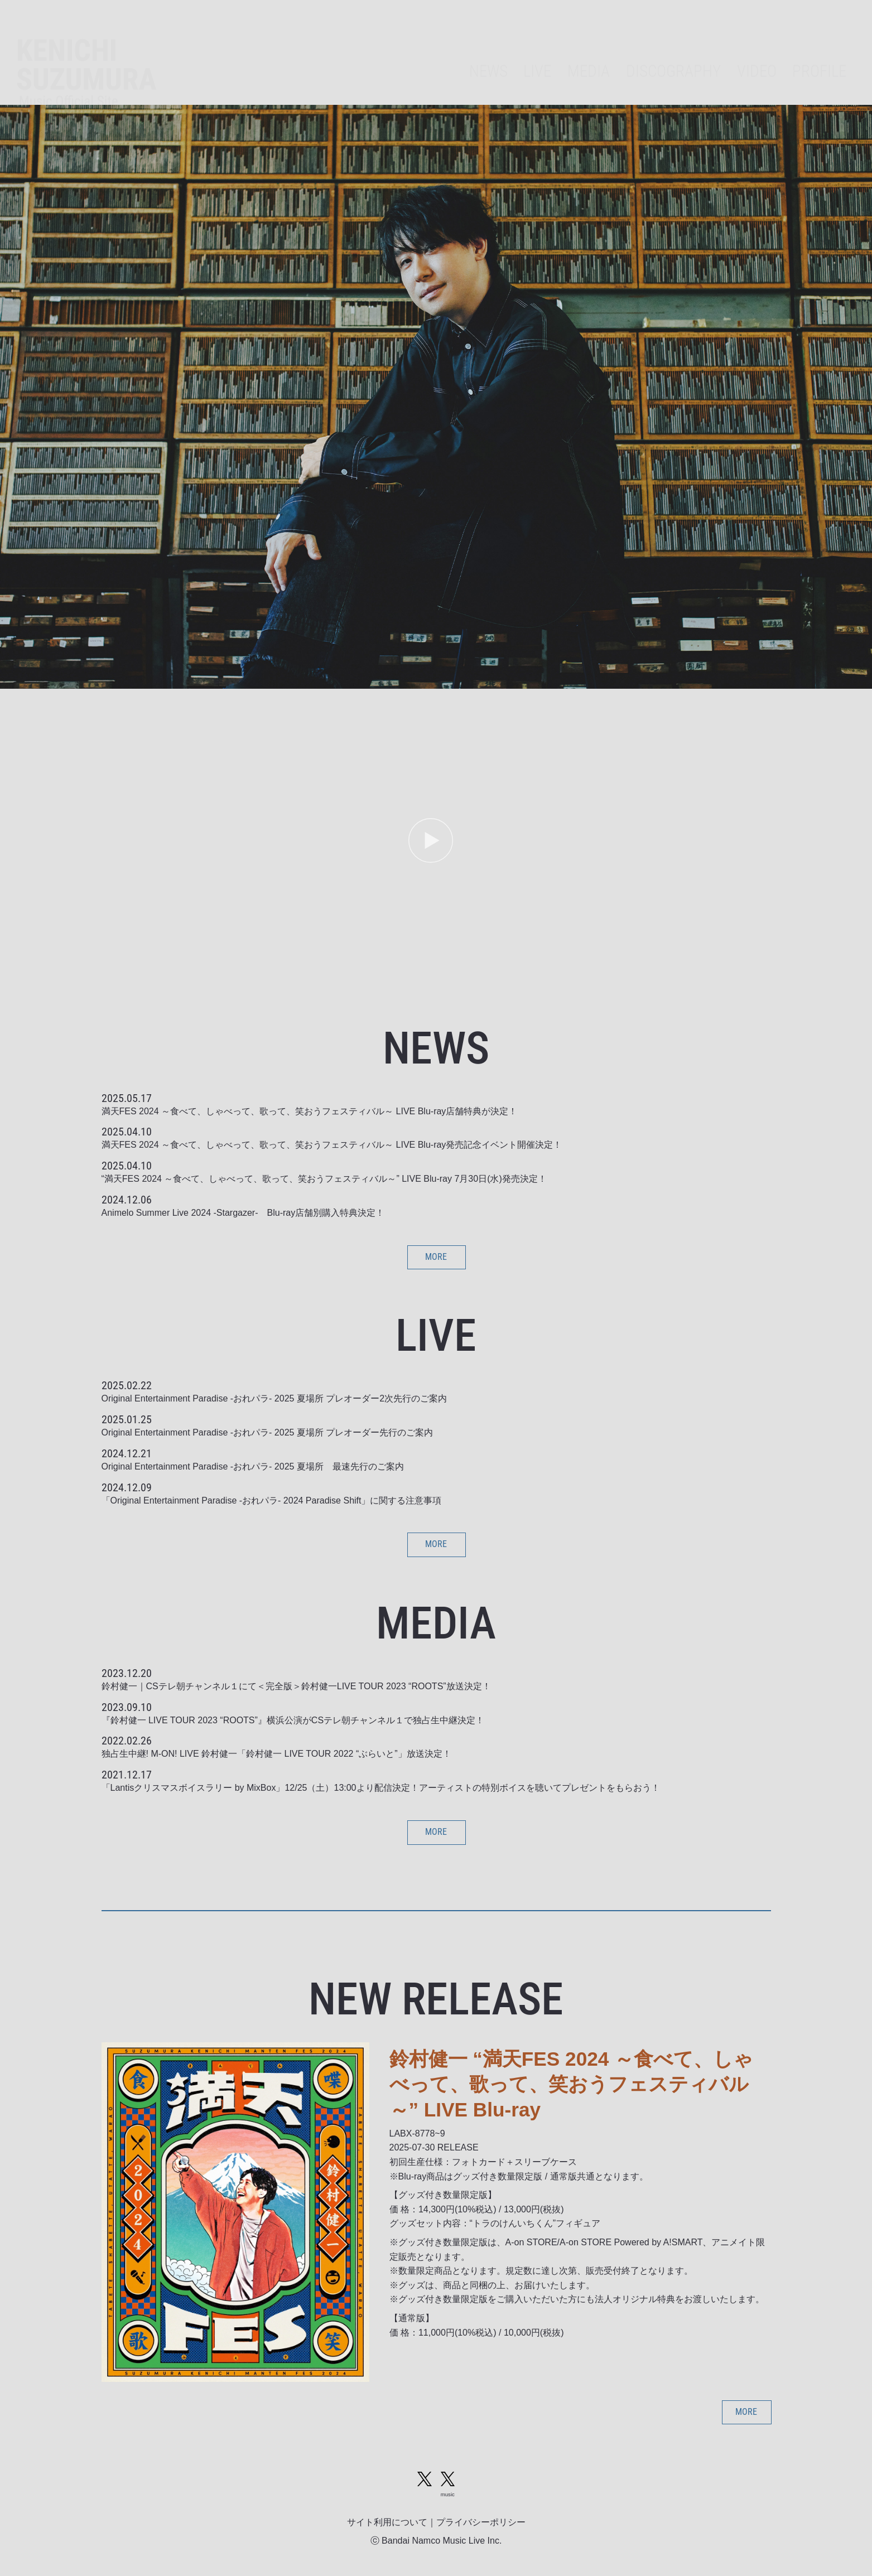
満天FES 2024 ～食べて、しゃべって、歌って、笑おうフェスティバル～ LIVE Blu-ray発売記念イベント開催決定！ (332, 1144)
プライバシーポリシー (481, 2522)
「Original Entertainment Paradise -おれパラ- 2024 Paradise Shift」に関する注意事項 (272, 1500)
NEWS (488, 51)
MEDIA (588, 51)
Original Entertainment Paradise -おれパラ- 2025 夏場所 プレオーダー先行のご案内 (267, 1432)
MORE (436, 1256)
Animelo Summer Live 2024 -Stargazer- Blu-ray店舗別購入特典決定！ (243, 1212)
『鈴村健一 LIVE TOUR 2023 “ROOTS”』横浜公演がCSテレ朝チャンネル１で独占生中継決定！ (293, 1720)
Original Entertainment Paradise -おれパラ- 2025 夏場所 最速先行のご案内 (253, 1466)
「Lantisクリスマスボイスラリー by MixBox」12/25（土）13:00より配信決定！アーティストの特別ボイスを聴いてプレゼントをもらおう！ (381, 1787)
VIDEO (757, 51)
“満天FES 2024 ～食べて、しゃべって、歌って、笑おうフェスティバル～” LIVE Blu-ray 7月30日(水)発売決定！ (324, 1178)
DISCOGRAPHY (673, 51)
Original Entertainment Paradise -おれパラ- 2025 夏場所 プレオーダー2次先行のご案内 (274, 1398)
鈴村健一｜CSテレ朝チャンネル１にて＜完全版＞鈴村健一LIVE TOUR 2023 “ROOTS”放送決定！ (296, 1686)
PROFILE (819, 51)
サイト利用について (387, 2522)
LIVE (537, 51)
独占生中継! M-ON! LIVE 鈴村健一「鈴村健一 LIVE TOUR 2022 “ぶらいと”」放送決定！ (276, 1753)
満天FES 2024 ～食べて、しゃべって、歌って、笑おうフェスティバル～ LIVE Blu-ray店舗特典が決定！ (310, 1111)
